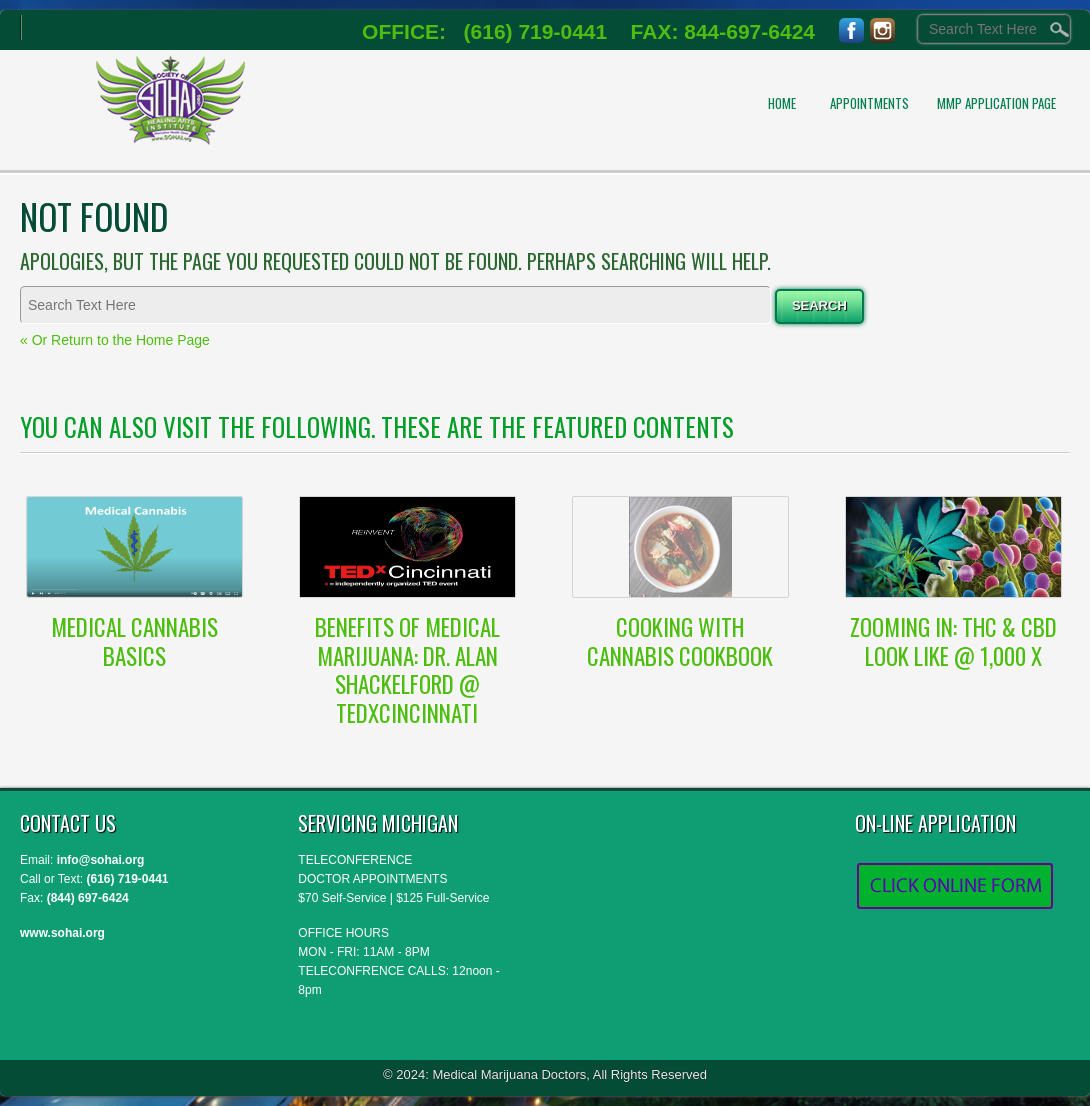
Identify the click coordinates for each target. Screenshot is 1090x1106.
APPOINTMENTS (869, 103)
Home (782, 103)
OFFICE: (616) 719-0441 (484, 31)
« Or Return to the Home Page (115, 340)
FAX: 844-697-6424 (711, 31)
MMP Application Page (996, 103)
